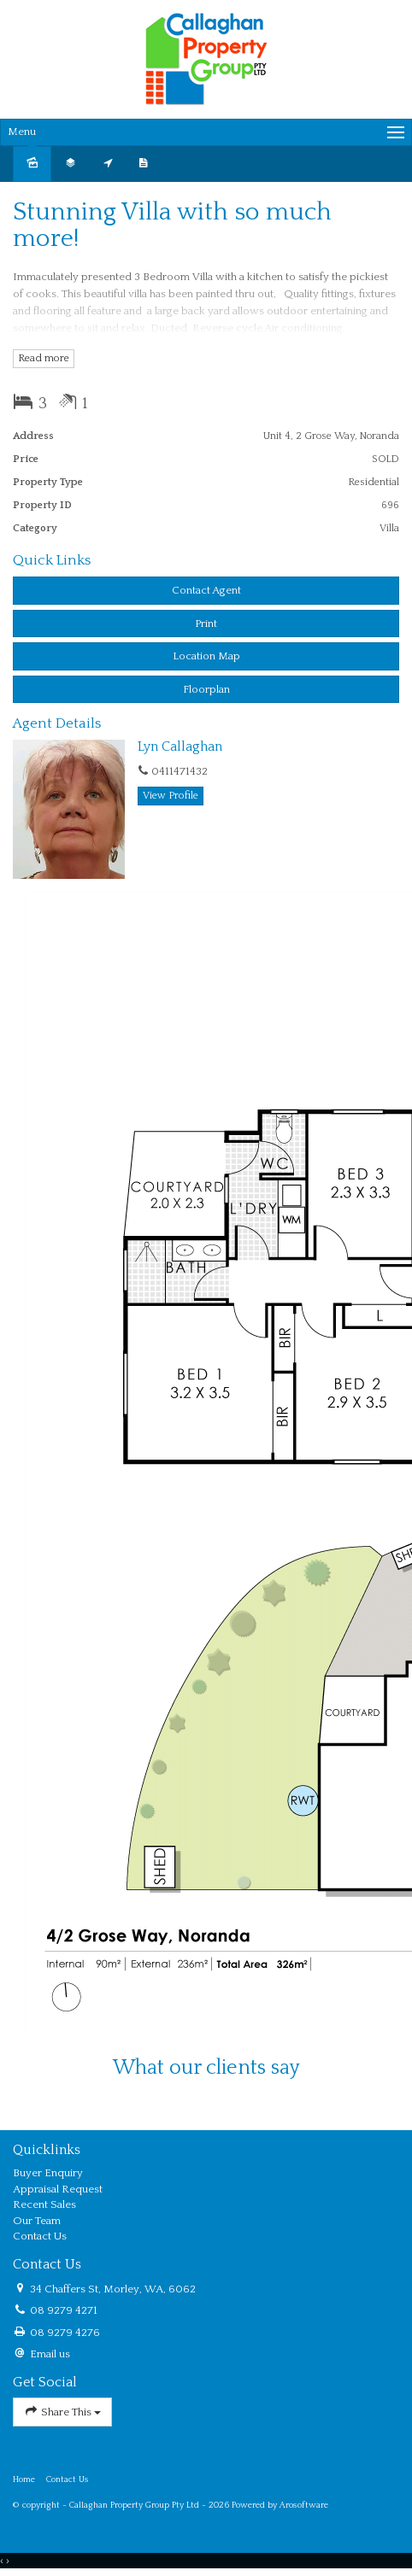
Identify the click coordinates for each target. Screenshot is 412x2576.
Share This (62, 2411)
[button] (206, 624)
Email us (50, 2354)
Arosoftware (304, 2505)
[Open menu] (206, 132)
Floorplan (206, 689)
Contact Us (67, 2479)
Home (24, 2479)
